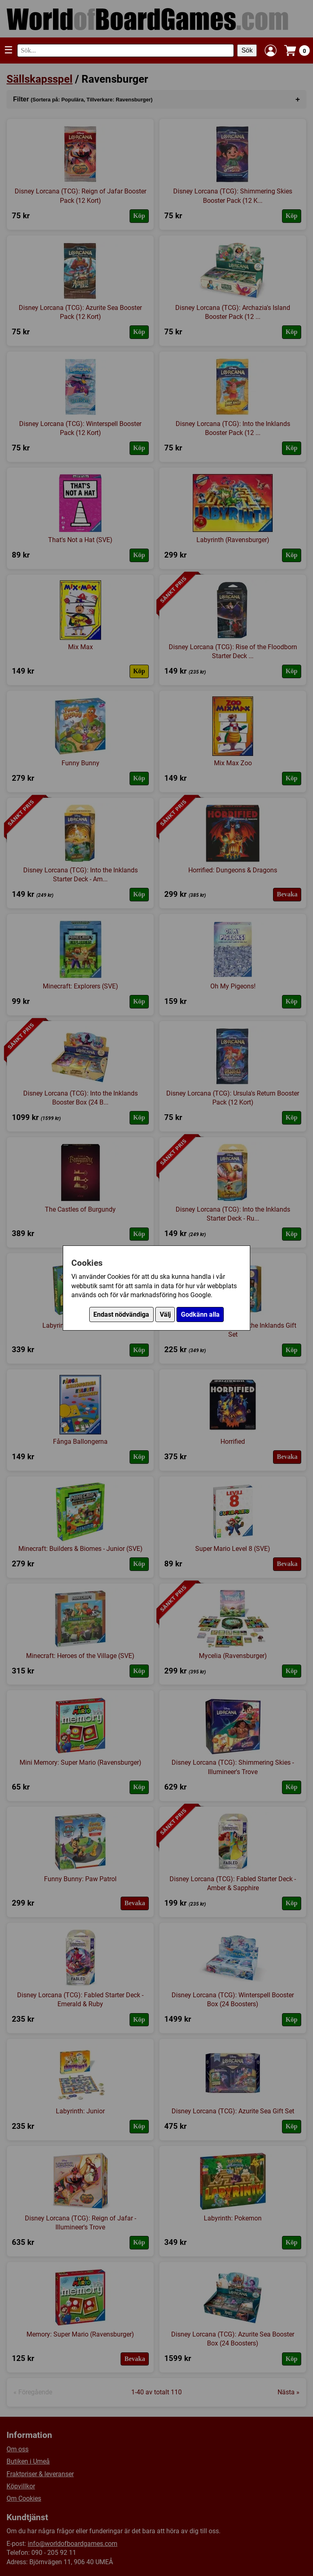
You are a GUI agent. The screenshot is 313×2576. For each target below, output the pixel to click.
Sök (247, 50)
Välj (165, 1314)
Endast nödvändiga (121, 1314)
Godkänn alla (200, 1314)
